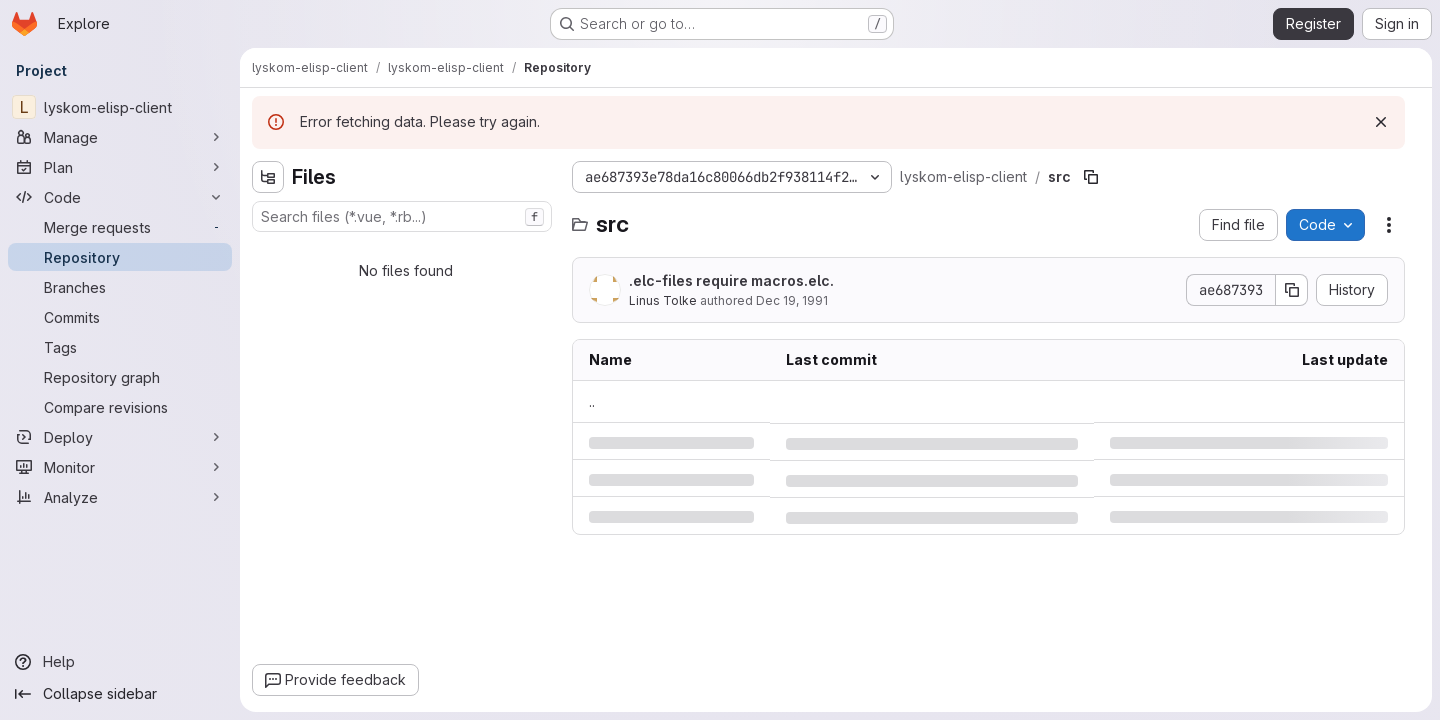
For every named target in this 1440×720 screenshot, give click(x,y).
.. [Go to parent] (592, 401)
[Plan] (120, 167)
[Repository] (120, 257)
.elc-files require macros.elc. (731, 280)
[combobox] (402, 216)
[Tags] (120, 347)
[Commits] (120, 317)
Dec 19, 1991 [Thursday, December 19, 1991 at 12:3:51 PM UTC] (792, 300)
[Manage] (120, 137)
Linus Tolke (663, 300)
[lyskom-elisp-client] (120, 107)
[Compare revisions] (120, 407)
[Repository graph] (120, 377)
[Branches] (120, 287)
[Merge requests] (120, 227)
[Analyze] (120, 497)
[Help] (120, 662)
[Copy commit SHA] (1292, 290)
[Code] (120, 197)
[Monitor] (120, 467)
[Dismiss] (1381, 122)
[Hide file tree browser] (268, 177)
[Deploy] (120, 437)
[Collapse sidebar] (120, 694)
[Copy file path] (1091, 177)
